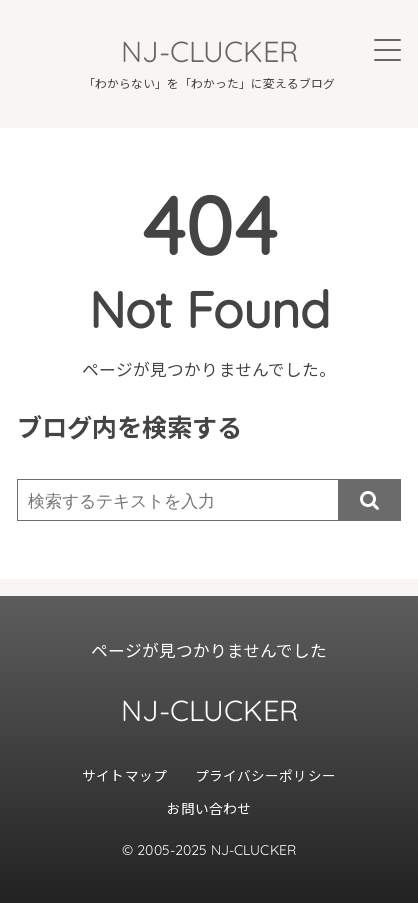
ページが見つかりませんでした (209, 650)
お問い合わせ (209, 808)
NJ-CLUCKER (209, 51)
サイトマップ (124, 775)
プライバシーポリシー (265, 775)
